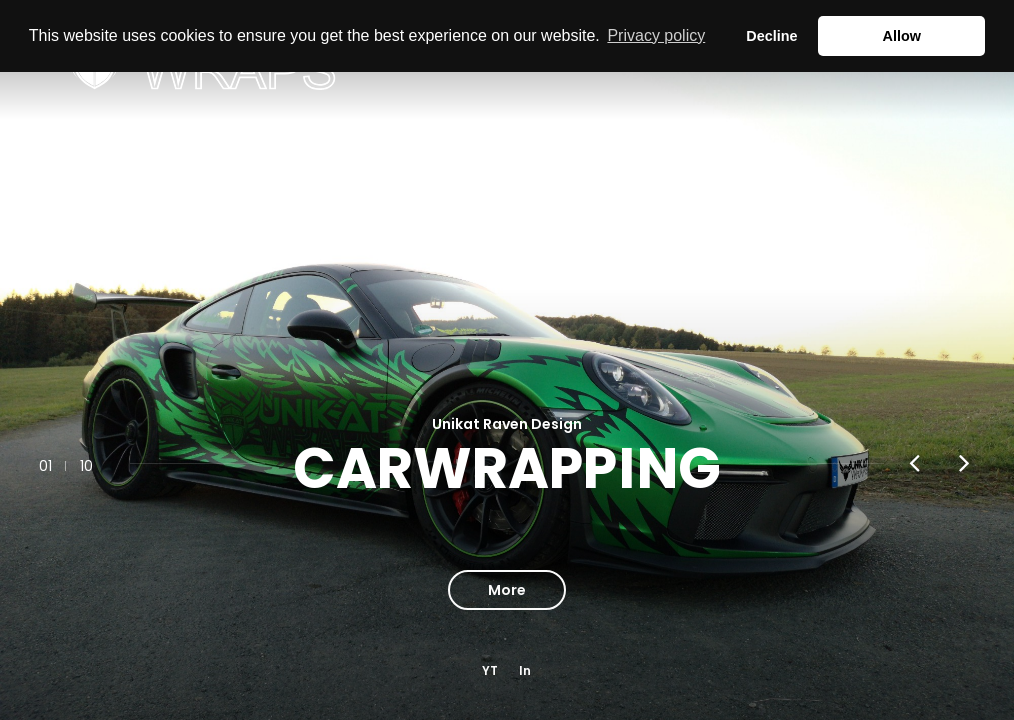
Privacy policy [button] (656, 35)
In (525, 670)
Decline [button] (771, 36)
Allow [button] (902, 36)
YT (490, 670)
